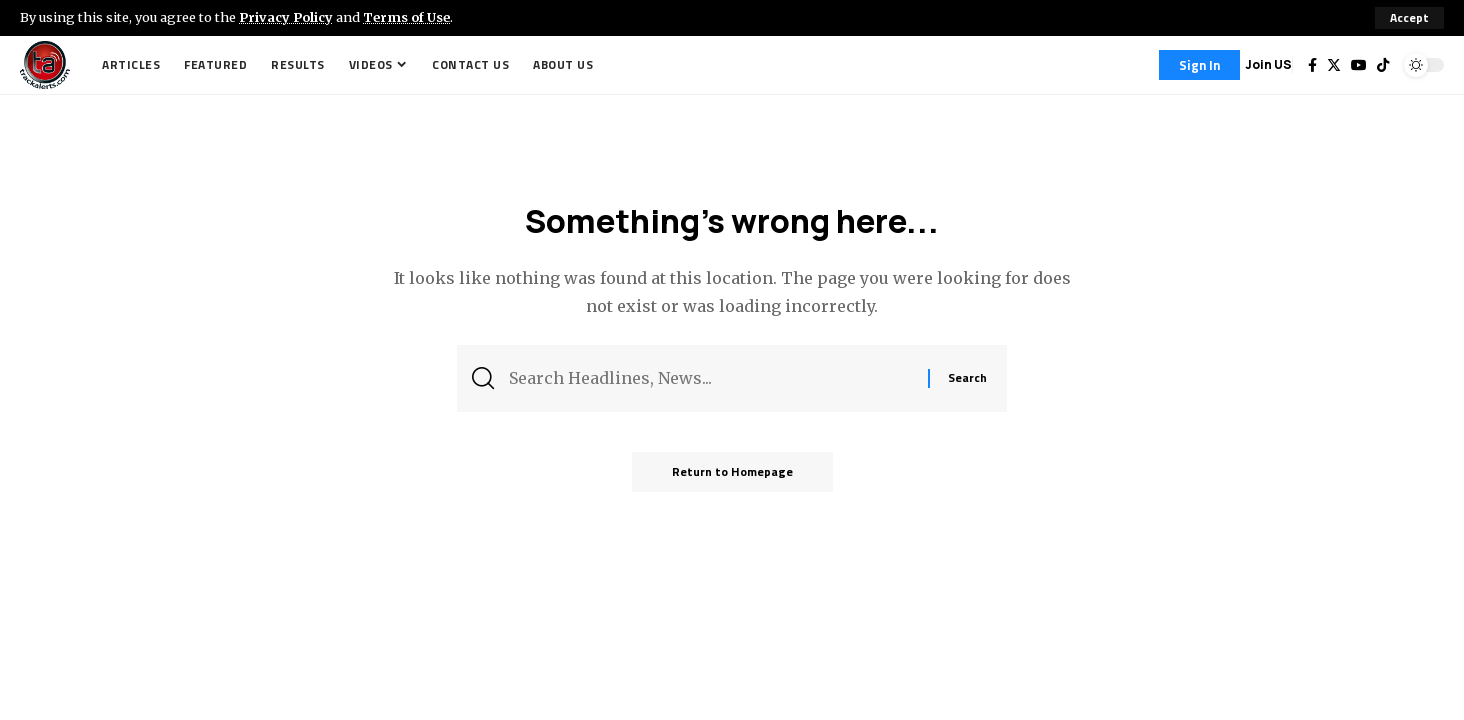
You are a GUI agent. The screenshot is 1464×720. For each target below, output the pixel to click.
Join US (1268, 64)
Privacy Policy (286, 17)
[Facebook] (1312, 65)
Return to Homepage (732, 471)
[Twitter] (1334, 65)
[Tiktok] (1383, 65)
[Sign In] (1199, 65)
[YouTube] (1359, 65)
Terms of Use (406, 17)
